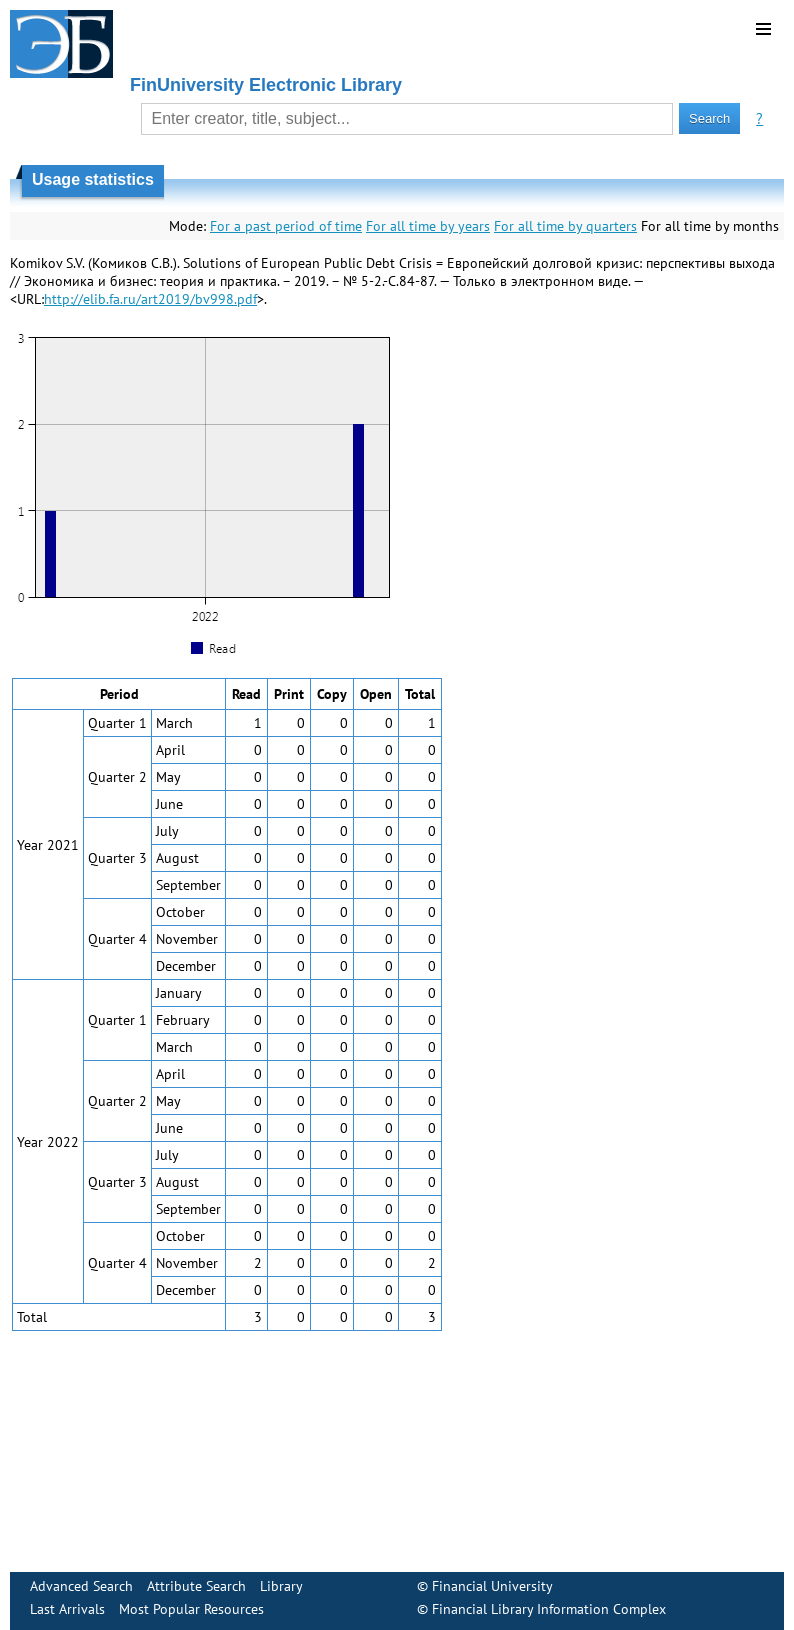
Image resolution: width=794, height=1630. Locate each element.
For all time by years (428, 226)
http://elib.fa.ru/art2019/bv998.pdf (150, 299)
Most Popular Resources (191, 1609)
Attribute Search (196, 1586)
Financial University (492, 1586)
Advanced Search (81, 1586)
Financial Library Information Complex (549, 1609)
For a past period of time (286, 226)
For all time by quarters (565, 226)
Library (281, 1586)
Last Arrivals (67, 1609)
